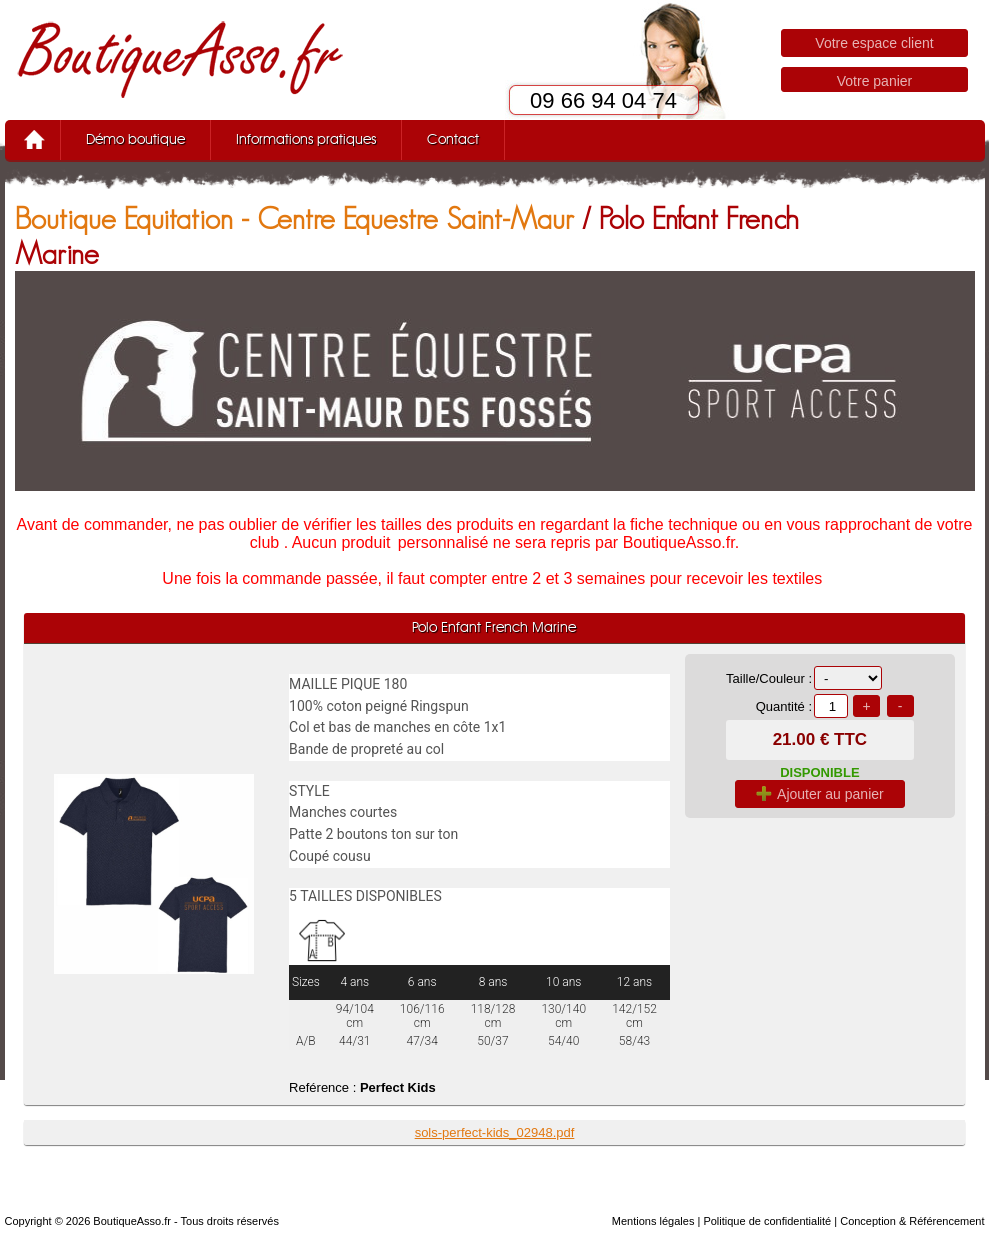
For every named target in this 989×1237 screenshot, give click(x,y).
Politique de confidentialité (767, 1221)
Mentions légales (653, 1221)
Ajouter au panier (820, 794)
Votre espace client (874, 43)
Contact (453, 140)
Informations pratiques (306, 140)
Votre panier (875, 81)
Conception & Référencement (912, 1221)
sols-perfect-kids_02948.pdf (495, 1132)
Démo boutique (135, 140)
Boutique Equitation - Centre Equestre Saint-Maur (294, 218)
